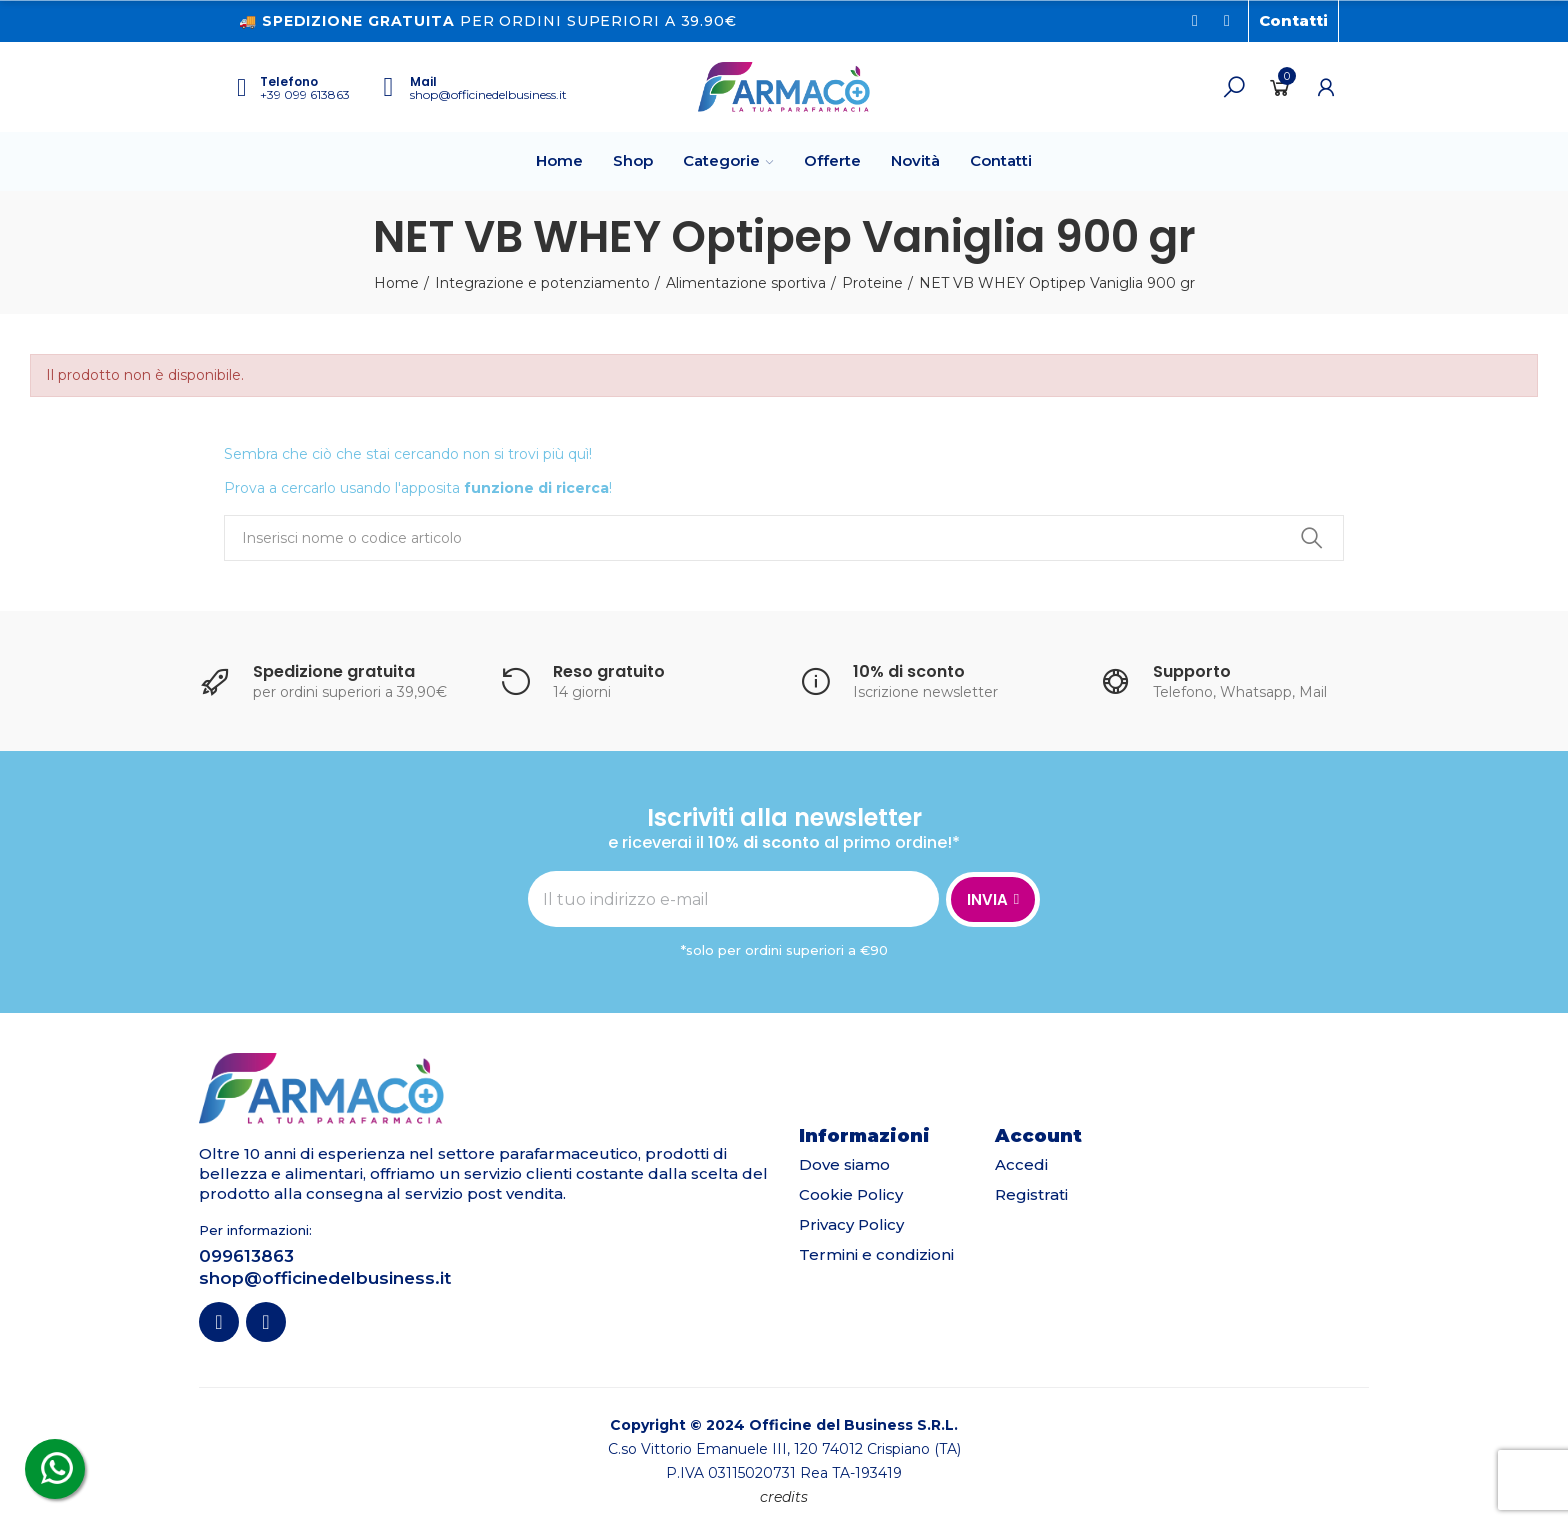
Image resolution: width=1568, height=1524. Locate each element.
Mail (423, 81)
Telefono (289, 81)
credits (784, 1497)
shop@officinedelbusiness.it (488, 94)
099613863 (246, 1256)
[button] (1293, 21)
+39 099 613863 (305, 94)
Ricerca (1312, 538)
